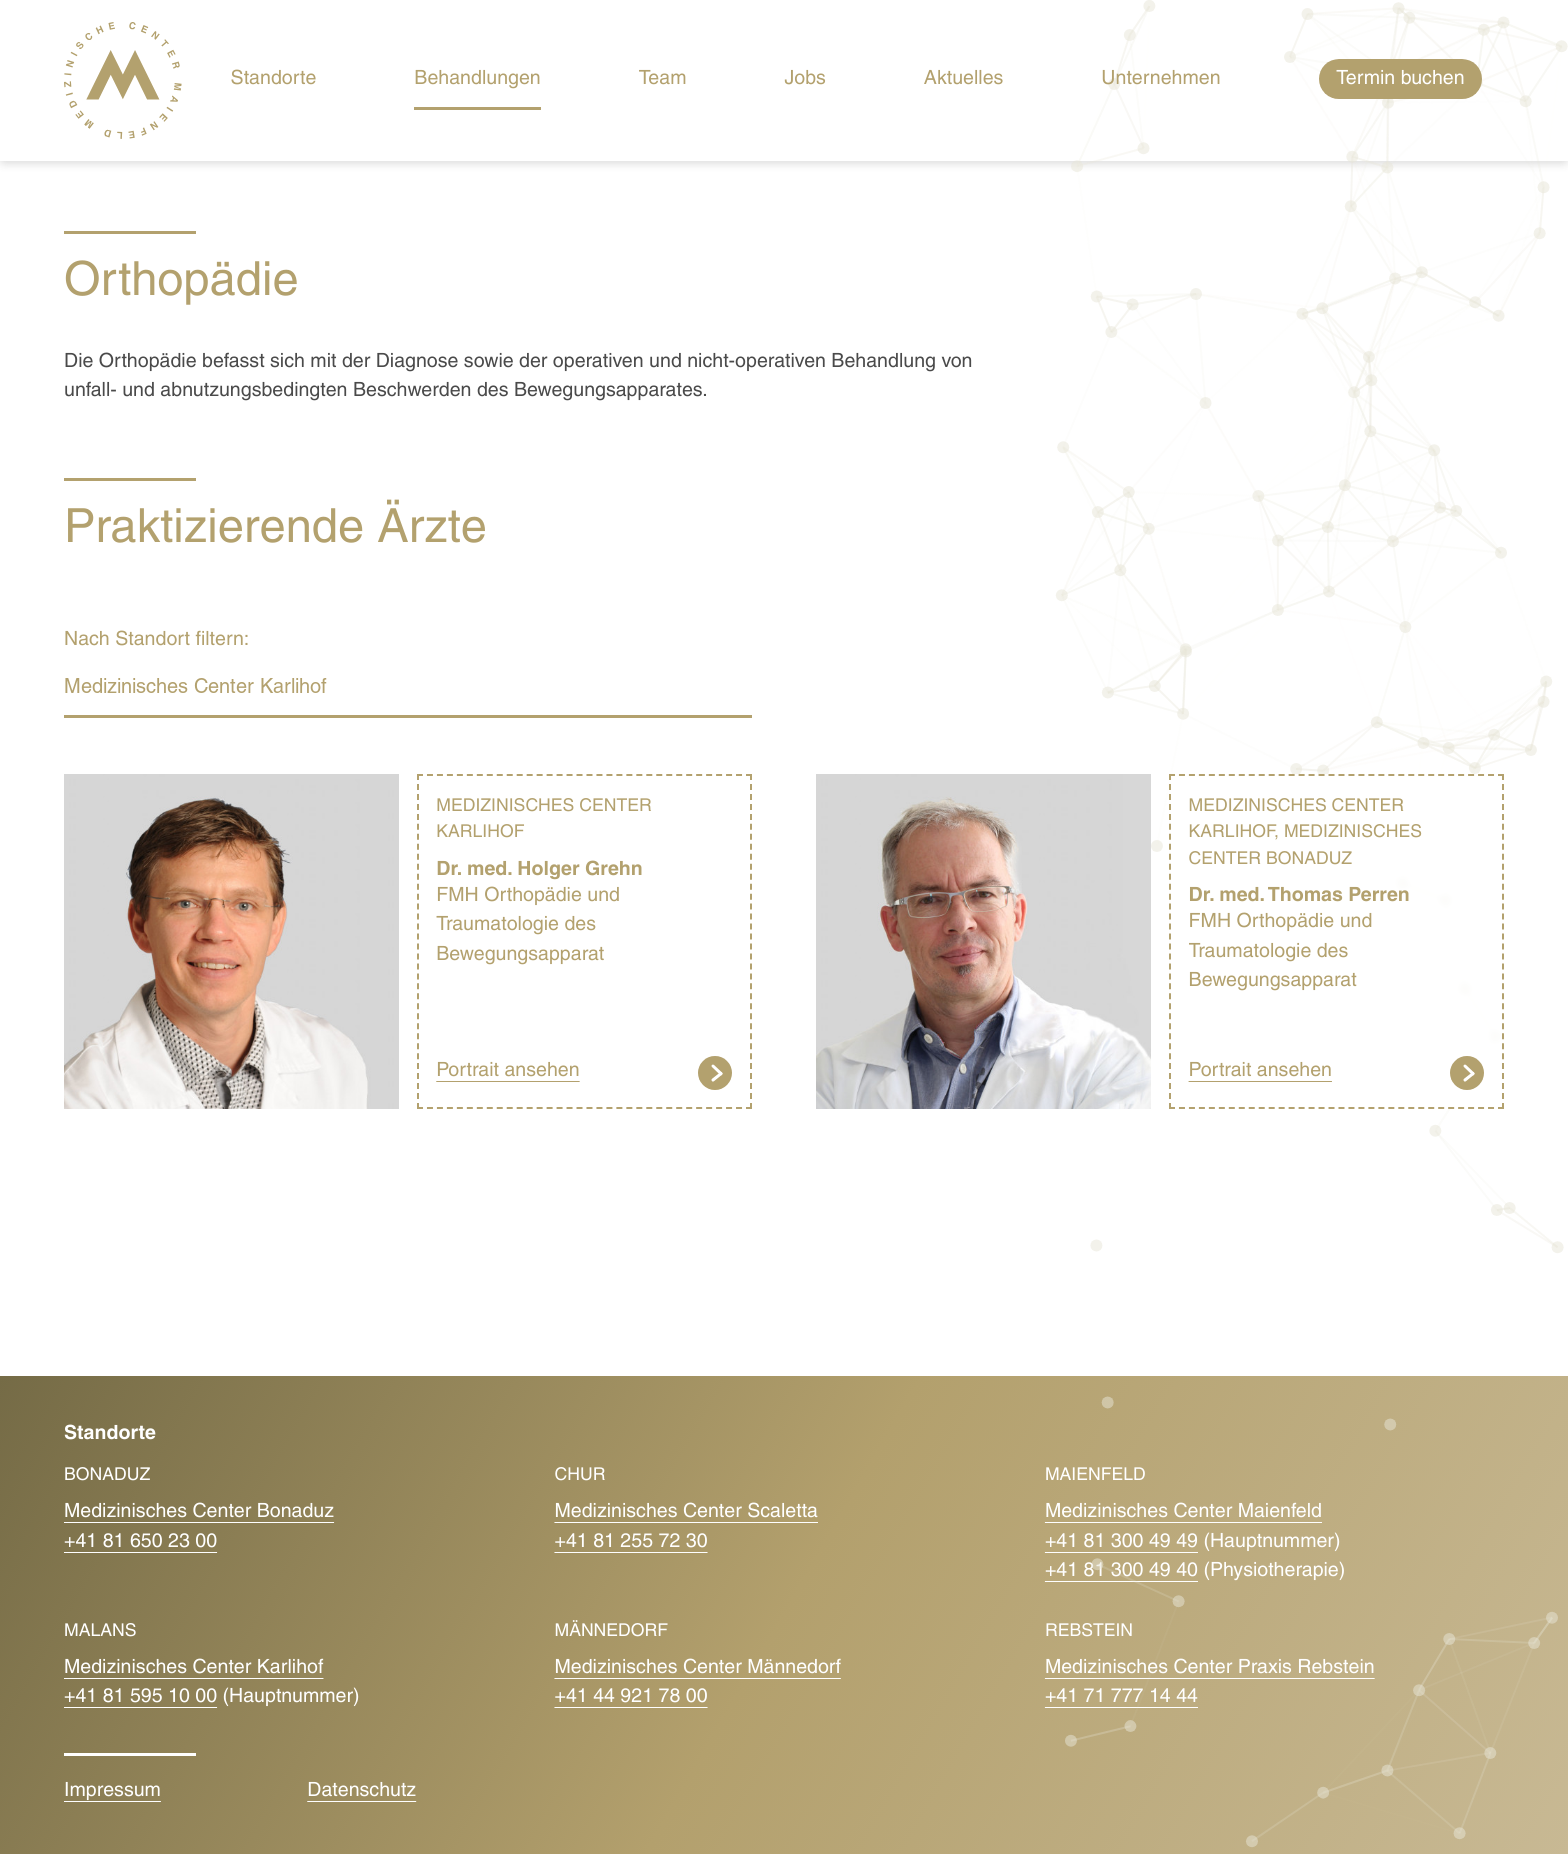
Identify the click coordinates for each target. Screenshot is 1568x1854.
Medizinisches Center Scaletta (686, 1513)
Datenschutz (361, 1792)
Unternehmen (1160, 80)
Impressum (112, 1792)
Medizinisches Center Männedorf (697, 1669)
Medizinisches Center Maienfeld (1183, 1513)
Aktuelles (964, 80)
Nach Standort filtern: (156, 641)
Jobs (804, 80)
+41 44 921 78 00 (630, 1698)
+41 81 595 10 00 (140, 1698)
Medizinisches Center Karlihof (193, 1669)
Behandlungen (477, 80)
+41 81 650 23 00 (140, 1543)
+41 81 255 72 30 (630, 1543)
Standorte (274, 80)
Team (663, 80)
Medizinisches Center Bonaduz (199, 1513)
